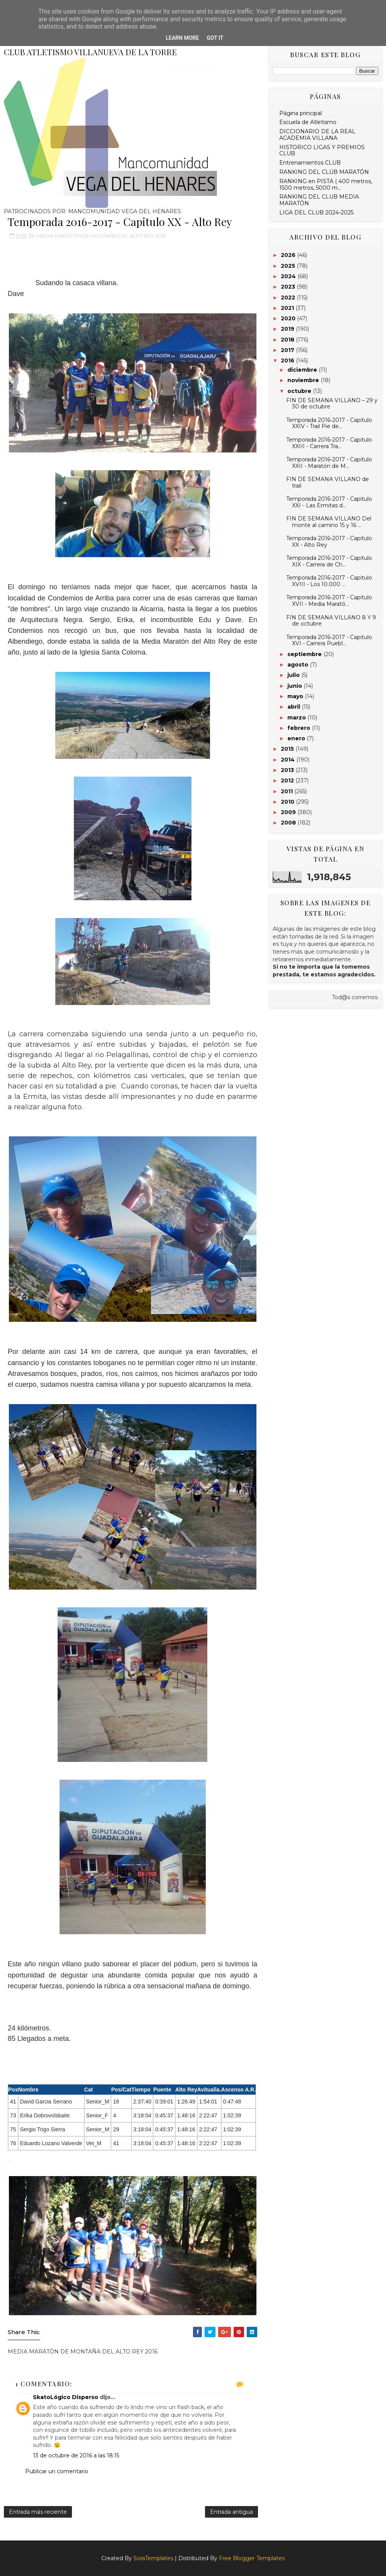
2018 (288, 339)
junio (295, 685)
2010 (288, 801)
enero (297, 738)
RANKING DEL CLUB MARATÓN (324, 171)
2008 (289, 822)
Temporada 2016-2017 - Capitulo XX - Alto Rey (329, 541)
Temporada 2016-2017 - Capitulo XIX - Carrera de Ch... (329, 561)
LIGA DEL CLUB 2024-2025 (316, 212)
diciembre (303, 369)
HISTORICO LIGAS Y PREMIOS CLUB (322, 150)
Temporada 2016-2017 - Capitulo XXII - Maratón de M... (329, 462)
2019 (288, 328)
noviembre (304, 380)
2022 (289, 297)
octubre (300, 391)
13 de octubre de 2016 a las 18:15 (76, 2455)
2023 (289, 286)
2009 (289, 812)
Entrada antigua (231, 2511)
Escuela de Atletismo (307, 122)
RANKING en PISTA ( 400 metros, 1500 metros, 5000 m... (325, 184)
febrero (299, 727)
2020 (289, 318)
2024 (289, 276)
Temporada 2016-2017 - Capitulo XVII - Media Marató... (329, 600)
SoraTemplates (153, 2558)
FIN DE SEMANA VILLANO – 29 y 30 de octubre (331, 403)
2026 (289, 255)
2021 (288, 307)
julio (294, 675)
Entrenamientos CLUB (310, 162)
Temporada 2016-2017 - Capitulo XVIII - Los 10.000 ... (329, 581)
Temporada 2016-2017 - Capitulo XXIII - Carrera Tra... (329, 443)
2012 (288, 780)
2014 (288, 759)
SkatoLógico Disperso (65, 2397)
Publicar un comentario (56, 2471)
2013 (288, 770)
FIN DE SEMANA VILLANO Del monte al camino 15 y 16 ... (328, 522)
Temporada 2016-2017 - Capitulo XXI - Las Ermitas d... (329, 502)
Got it (215, 38)
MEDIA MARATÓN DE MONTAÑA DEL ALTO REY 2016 (101, 236)
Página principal (300, 113)
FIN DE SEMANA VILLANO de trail (327, 482)
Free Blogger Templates (252, 2558)
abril (294, 706)
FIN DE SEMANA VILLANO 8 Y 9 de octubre (331, 620)
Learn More (182, 38)
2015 (288, 748)
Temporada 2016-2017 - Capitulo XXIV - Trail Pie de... (329, 423)
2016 (288, 360)
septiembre (305, 654)
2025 (289, 265)
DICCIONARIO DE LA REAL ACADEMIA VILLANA (317, 134)
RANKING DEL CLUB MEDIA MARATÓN (319, 200)
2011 (287, 791)
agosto (298, 664)
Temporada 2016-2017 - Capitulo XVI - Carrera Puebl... (329, 640)
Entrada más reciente (38, 2511)
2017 (288, 350)
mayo (296, 696)
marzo (297, 717)
